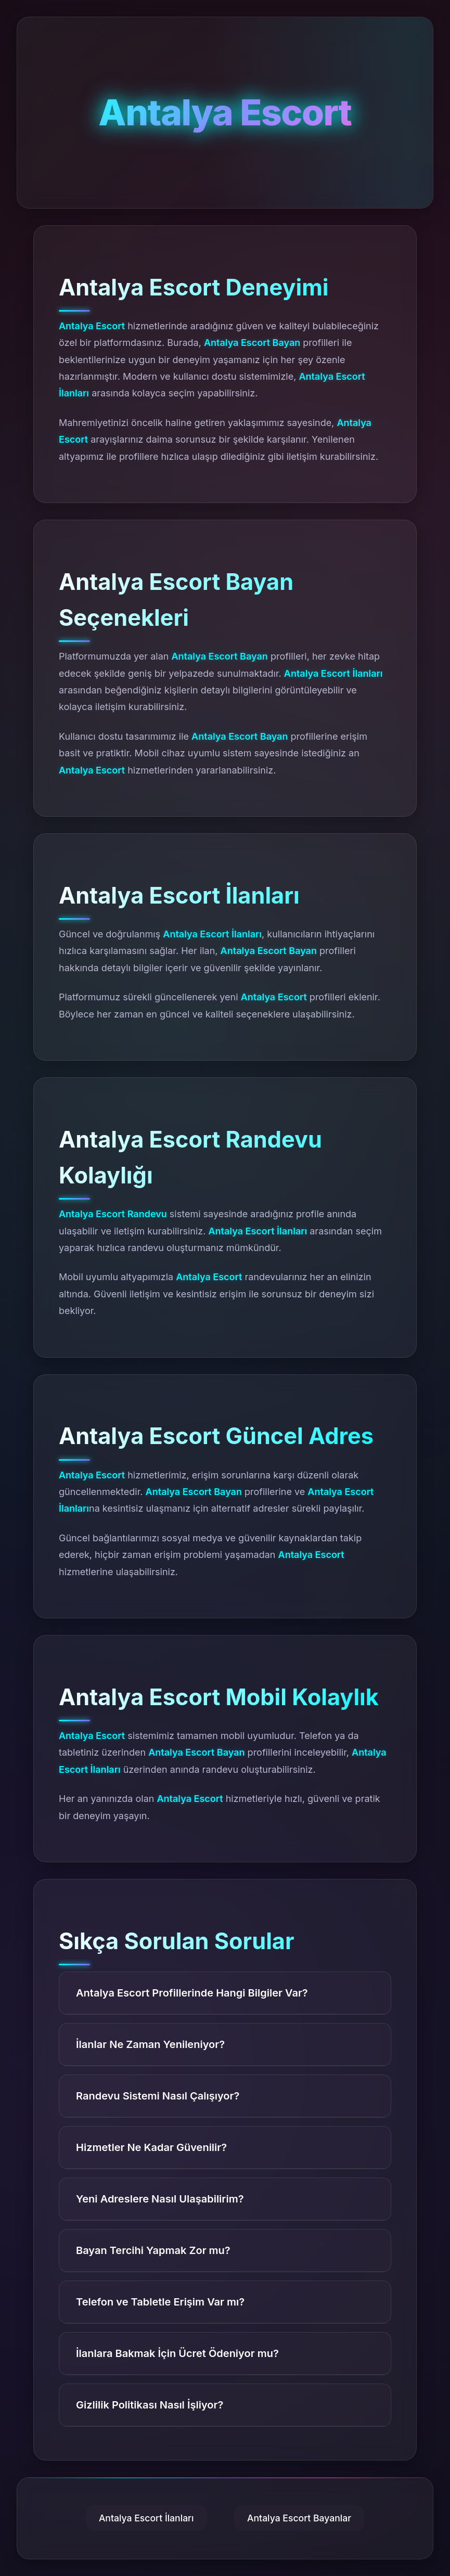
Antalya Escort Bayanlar (299, 2518)
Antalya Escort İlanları (146, 2518)
